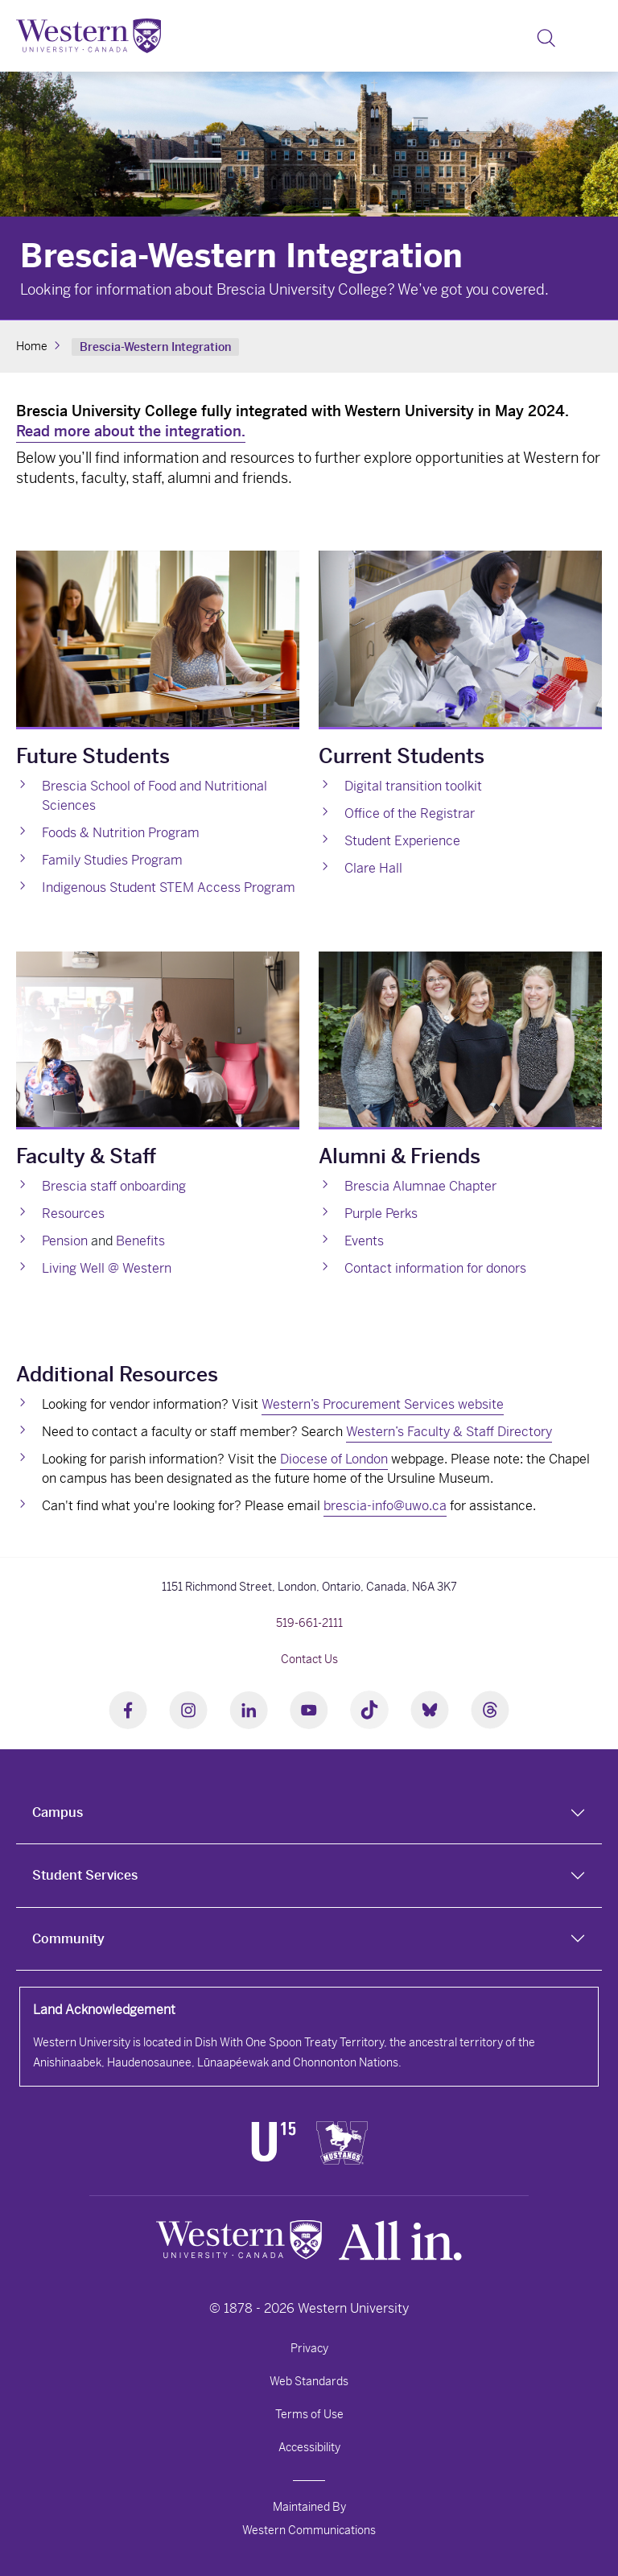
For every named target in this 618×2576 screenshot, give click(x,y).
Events (364, 1240)
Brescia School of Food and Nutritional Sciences (154, 796)
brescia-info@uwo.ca (385, 1505)
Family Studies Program (112, 860)
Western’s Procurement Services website (383, 1404)
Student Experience (402, 840)
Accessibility (309, 2447)
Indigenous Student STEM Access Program (168, 887)
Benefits (140, 1240)
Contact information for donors (435, 1268)
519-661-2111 (309, 1623)
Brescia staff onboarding (114, 1186)
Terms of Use (309, 2414)
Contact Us (309, 1659)
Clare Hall (373, 868)
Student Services (85, 1875)
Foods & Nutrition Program (121, 832)
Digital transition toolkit (413, 786)
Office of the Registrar (409, 813)
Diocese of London (334, 1459)
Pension (65, 1240)
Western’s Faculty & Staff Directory (449, 1431)
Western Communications (309, 2530)
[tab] (309, 1812)
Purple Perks (381, 1213)
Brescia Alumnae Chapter (420, 1186)
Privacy (309, 2348)
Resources (73, 1213)
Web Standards (309, 2381)
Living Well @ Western (106, 1268)
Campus (57, 1812)
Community (68, 1938)
